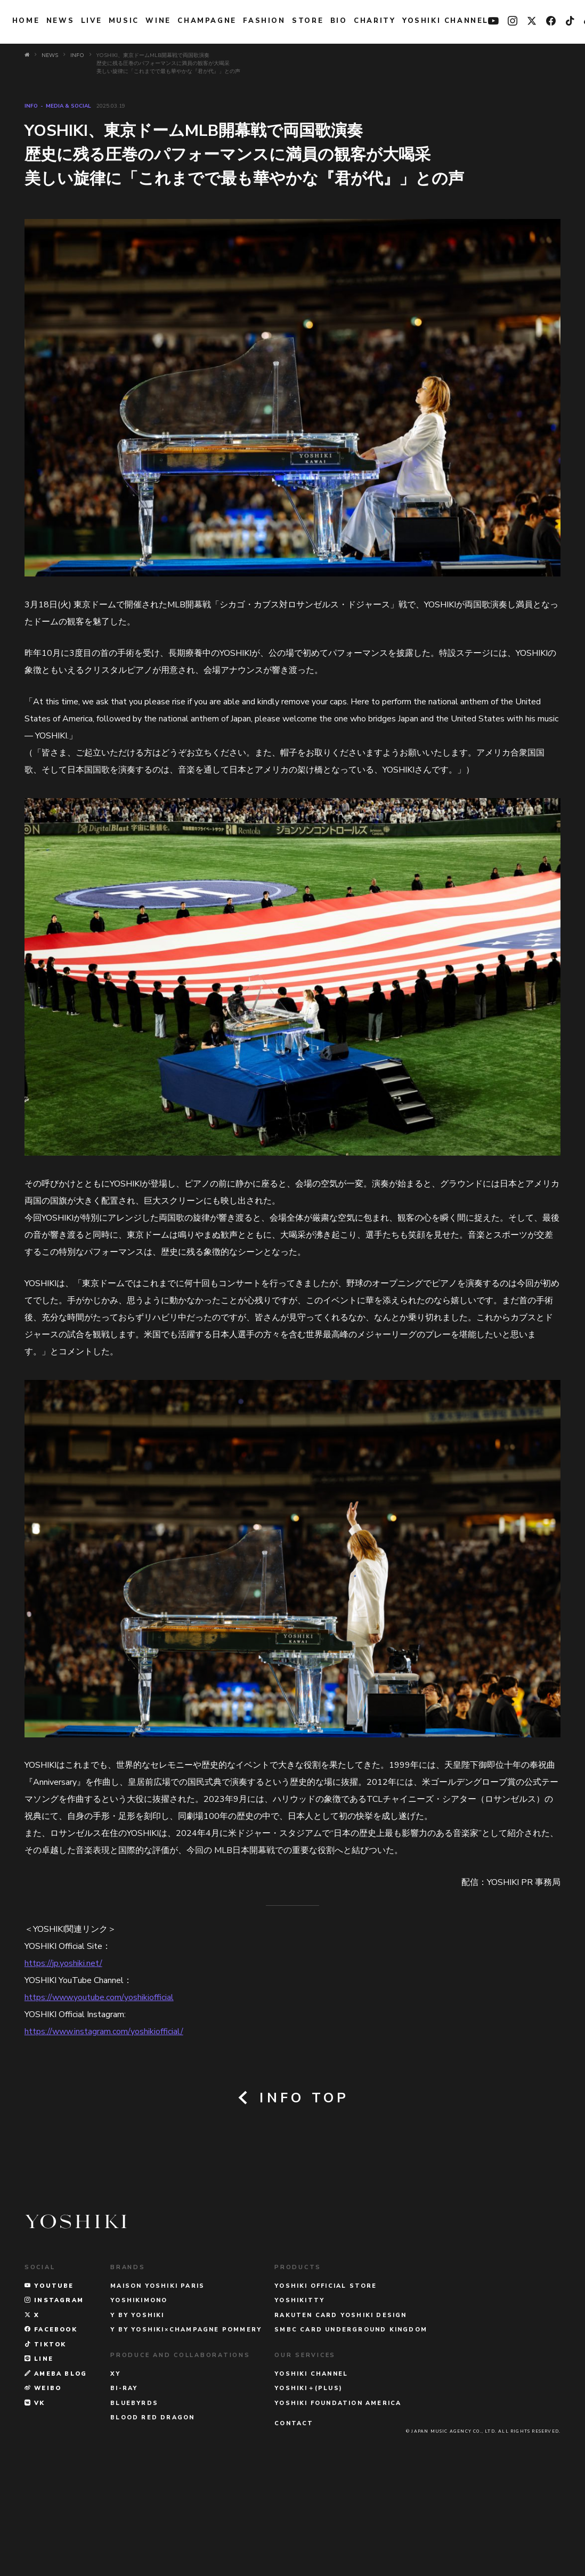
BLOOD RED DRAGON (152, 2512)
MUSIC (124, 21)
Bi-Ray (123, 2482)
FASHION (264, 21)
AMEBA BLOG (56, 2468)
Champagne (206, 21)
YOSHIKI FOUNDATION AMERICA (337, 2497)
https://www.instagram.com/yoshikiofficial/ (104, 2031)
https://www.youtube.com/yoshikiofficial (99, 1997)
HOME (25, 21)
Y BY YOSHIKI (137, 2410)
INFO (31, 106)
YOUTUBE (49, 2380)
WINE (157, 21)
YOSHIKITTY (299, 2395)
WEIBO (43, 2482)
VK (35, 2497)
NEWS (60, 21)
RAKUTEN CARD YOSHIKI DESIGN (340, 2410)
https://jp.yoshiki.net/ (63, 1963)
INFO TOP (293, 2098)
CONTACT (293, 2518)
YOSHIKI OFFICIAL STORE (325, 2380)
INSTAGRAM (54, 2395)
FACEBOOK (51, 2424)
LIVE (91, 21)
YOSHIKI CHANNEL (445, 21)
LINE (39, 2453)
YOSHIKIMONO (138, 2395)
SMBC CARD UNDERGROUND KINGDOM (350, 2424)
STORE (307, 21)
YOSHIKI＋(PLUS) (308, 2482)
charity (374, 21)
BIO (338, 21)
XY (115, 2468)
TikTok (46, 2439)
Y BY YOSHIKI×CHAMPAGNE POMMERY (186, 2424)
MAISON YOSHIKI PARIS (157, 2380)
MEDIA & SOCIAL (68, 106)
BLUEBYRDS (134, 2497)
